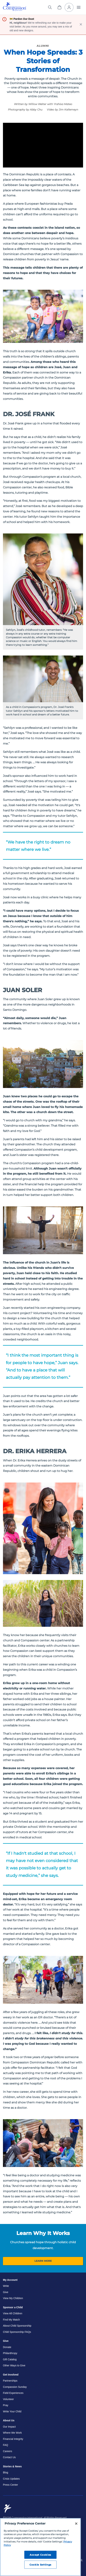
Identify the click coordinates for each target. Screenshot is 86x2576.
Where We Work (12, 2432)
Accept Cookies (40, 2554)
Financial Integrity (13, 2438)
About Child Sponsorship (17, 2325)
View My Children (13, 2298)
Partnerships (10, 2380)
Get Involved (10, 2374)
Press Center (10, 2484)
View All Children (12, 2313)
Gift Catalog (10, 2359)
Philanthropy (10, 2353)
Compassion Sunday (15, 2386)
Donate (7, 2347)
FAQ (5, 2445)
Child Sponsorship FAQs (17, 2331)
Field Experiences (13, 2392)
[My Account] (69, 7)
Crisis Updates (11, 2478)
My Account (10, 2279)
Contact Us (9, 2457)
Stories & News (12, 2466)
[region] (40, 2547)
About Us (8, 2420)
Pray (5, 2405)
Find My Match (11, 2319)
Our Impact (9, 2426)
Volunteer (8, 2399)
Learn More (43, 2261)
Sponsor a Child (13, 2307)
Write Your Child (12, 2411)
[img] (14, 6)
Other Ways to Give (14, 2365)
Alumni (43, 45)
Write (6, 2285)
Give (5, 2292)
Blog (5, 2472)
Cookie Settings (40, 2564)
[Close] (76, 2524)
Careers (7, 2451)
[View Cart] (59, 7)
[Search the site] (49, 7)
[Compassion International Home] (14, 10)
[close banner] (81, 24)
